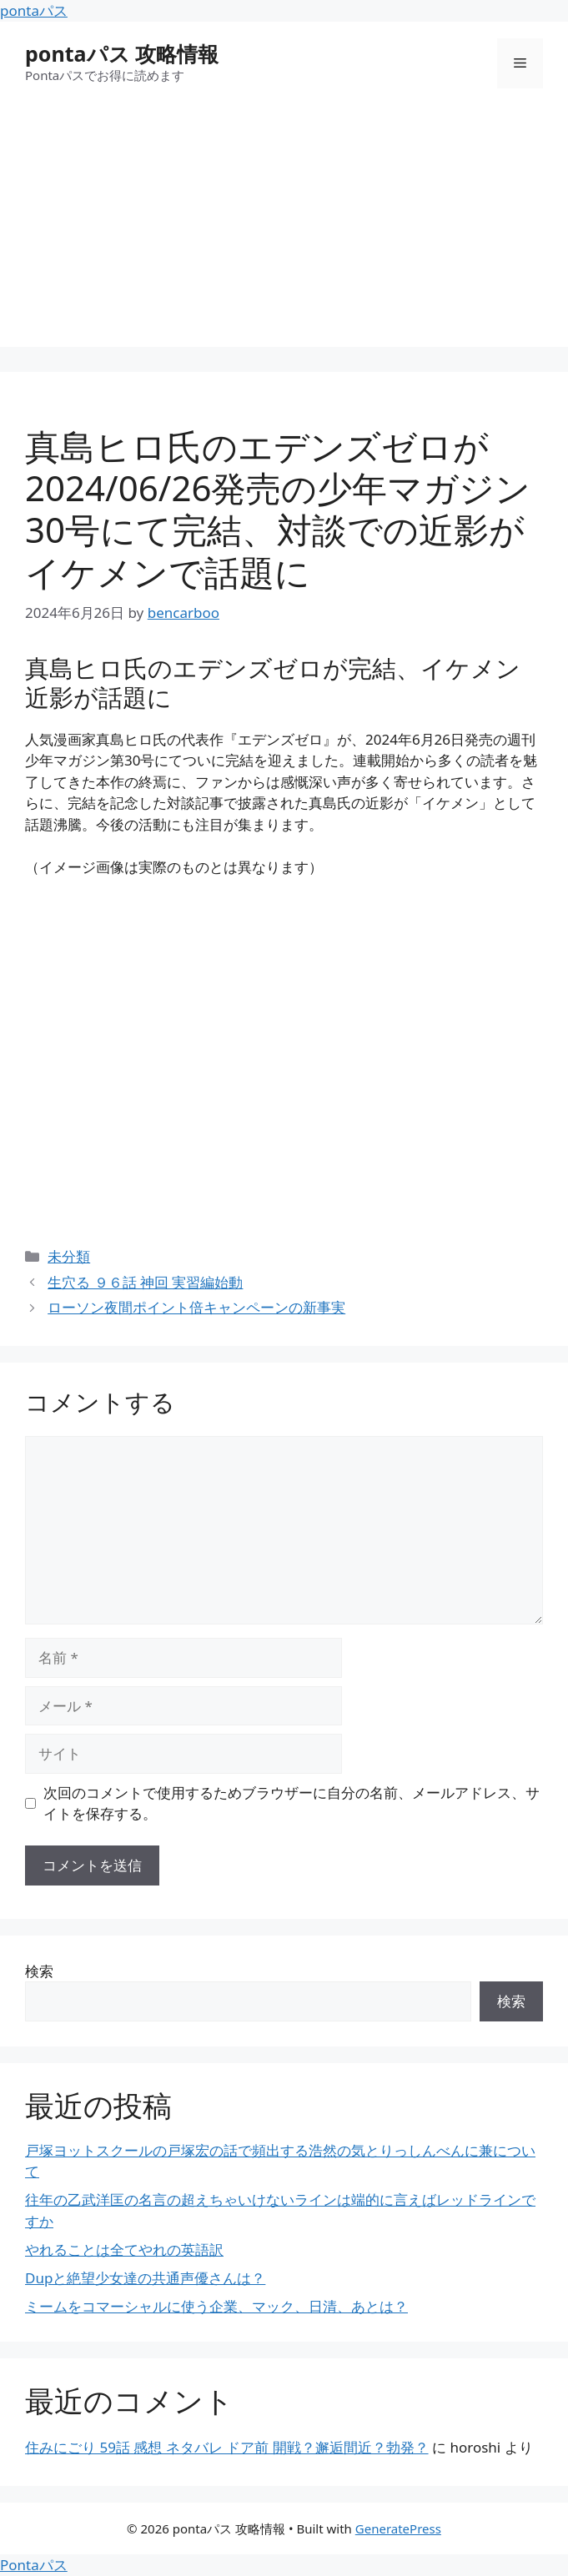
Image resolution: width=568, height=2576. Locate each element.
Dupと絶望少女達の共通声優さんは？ (145, 2277)
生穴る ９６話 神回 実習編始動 (145, 1282)
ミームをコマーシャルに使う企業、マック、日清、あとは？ (216, 2306)
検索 (39, 1971)
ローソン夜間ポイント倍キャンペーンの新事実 (196, 1307)
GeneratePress (398, 2528)
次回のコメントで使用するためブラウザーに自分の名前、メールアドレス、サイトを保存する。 (291, 1803)
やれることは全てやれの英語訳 (124, 2249)
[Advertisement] (284, 230)
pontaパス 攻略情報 (122, 53)
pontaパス (34, 10)
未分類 (69, 1256)
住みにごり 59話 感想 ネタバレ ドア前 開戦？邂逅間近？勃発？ (227, 2447)
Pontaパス (34, 2564)
